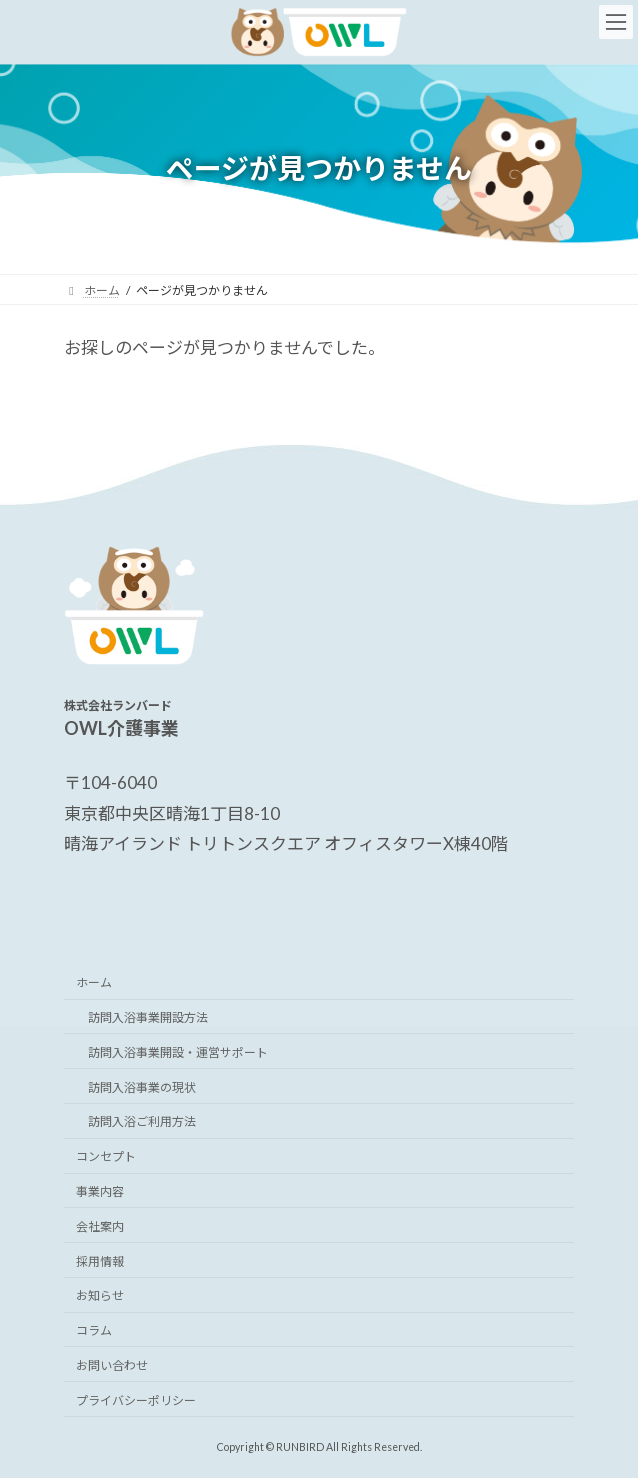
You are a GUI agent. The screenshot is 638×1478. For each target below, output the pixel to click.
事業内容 (100, 1191)
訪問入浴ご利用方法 (142, 1121)
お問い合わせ (112, 1364)
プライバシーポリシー (136, 1399)
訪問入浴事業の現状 (142, 1086)
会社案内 (100, 1225)
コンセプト (106, 1156)
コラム (94, 1330)
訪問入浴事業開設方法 (148, 1017)
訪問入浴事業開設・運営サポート (178, 1051)
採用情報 (100, 1260)
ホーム (94, 982)
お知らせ (100, 1295)
